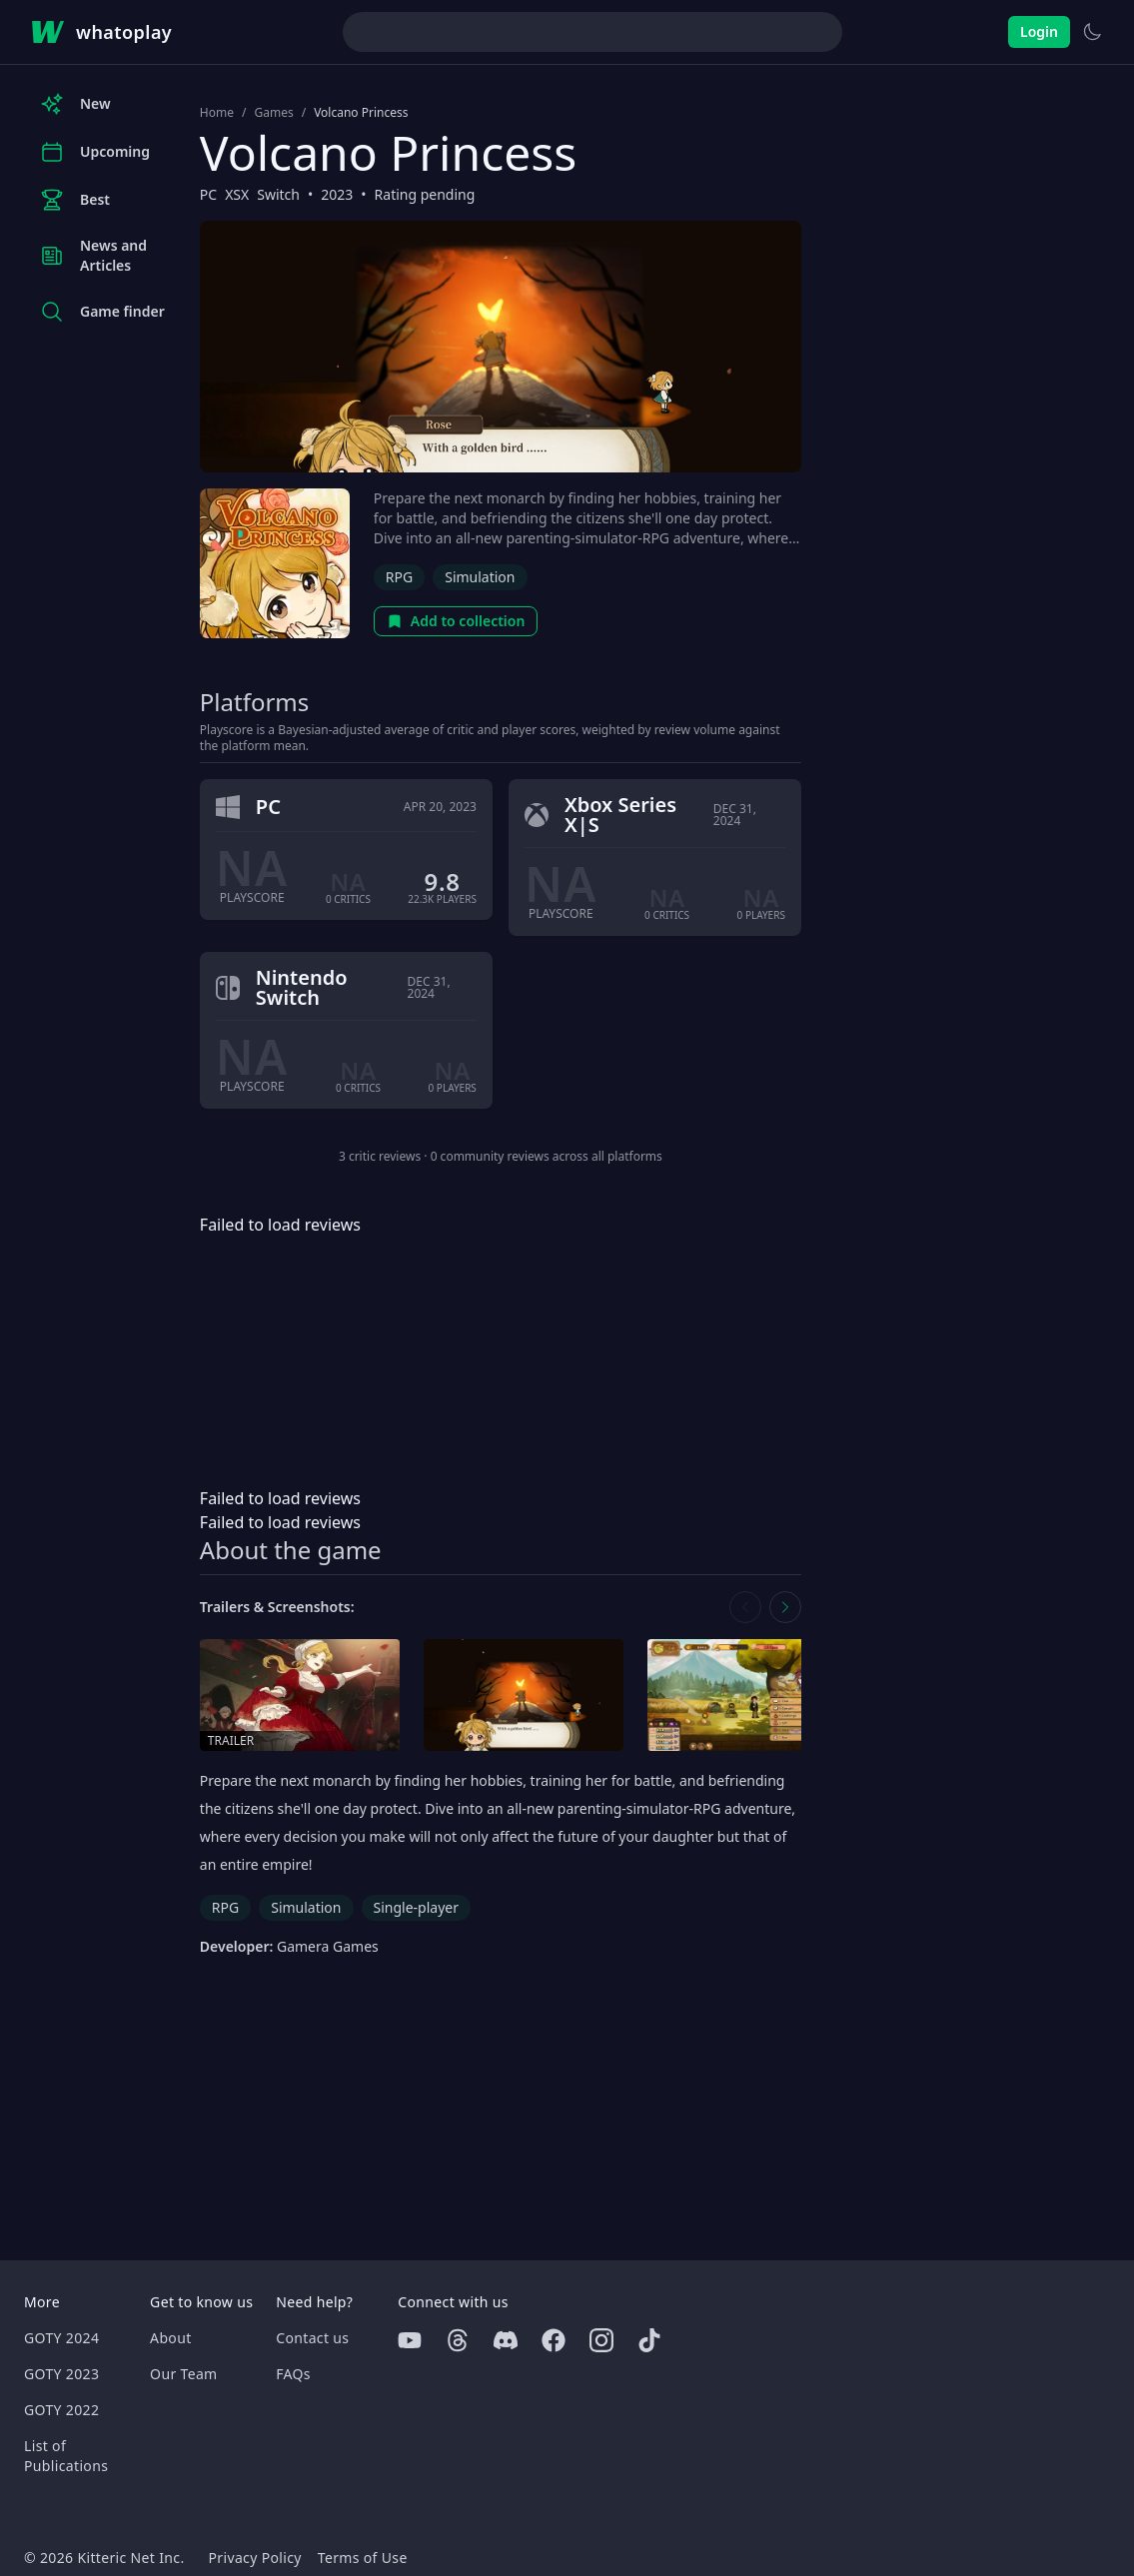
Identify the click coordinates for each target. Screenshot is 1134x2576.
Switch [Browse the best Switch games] (278, 194)
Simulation (480, 576)
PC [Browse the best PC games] (208, 194)
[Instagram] (601, 2340)
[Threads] (458, 2340)
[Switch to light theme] (1092, 32)
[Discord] (506, 2340)
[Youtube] (410, 2340)
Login (1039, 31)
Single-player (416, 1907)
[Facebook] (554, 2340)
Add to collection (456, 620)
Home (217, 113)
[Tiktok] (649, 2340)
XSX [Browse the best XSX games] (237, 194)
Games (273, 113)
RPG (399, 576)
